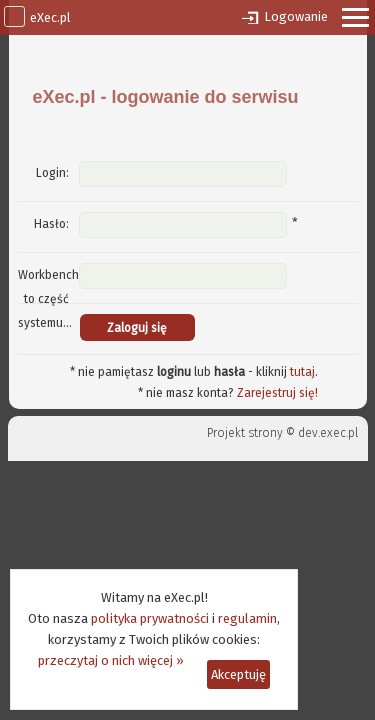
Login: (52, 173)
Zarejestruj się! (277, 393)
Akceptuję (238, 674)
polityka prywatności (150, 618)
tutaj (302, 372)
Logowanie (296, 16)
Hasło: (51, 224)
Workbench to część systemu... (48, 299)
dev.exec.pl (328, 433)
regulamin (247, 618)
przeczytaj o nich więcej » (111, 660)
